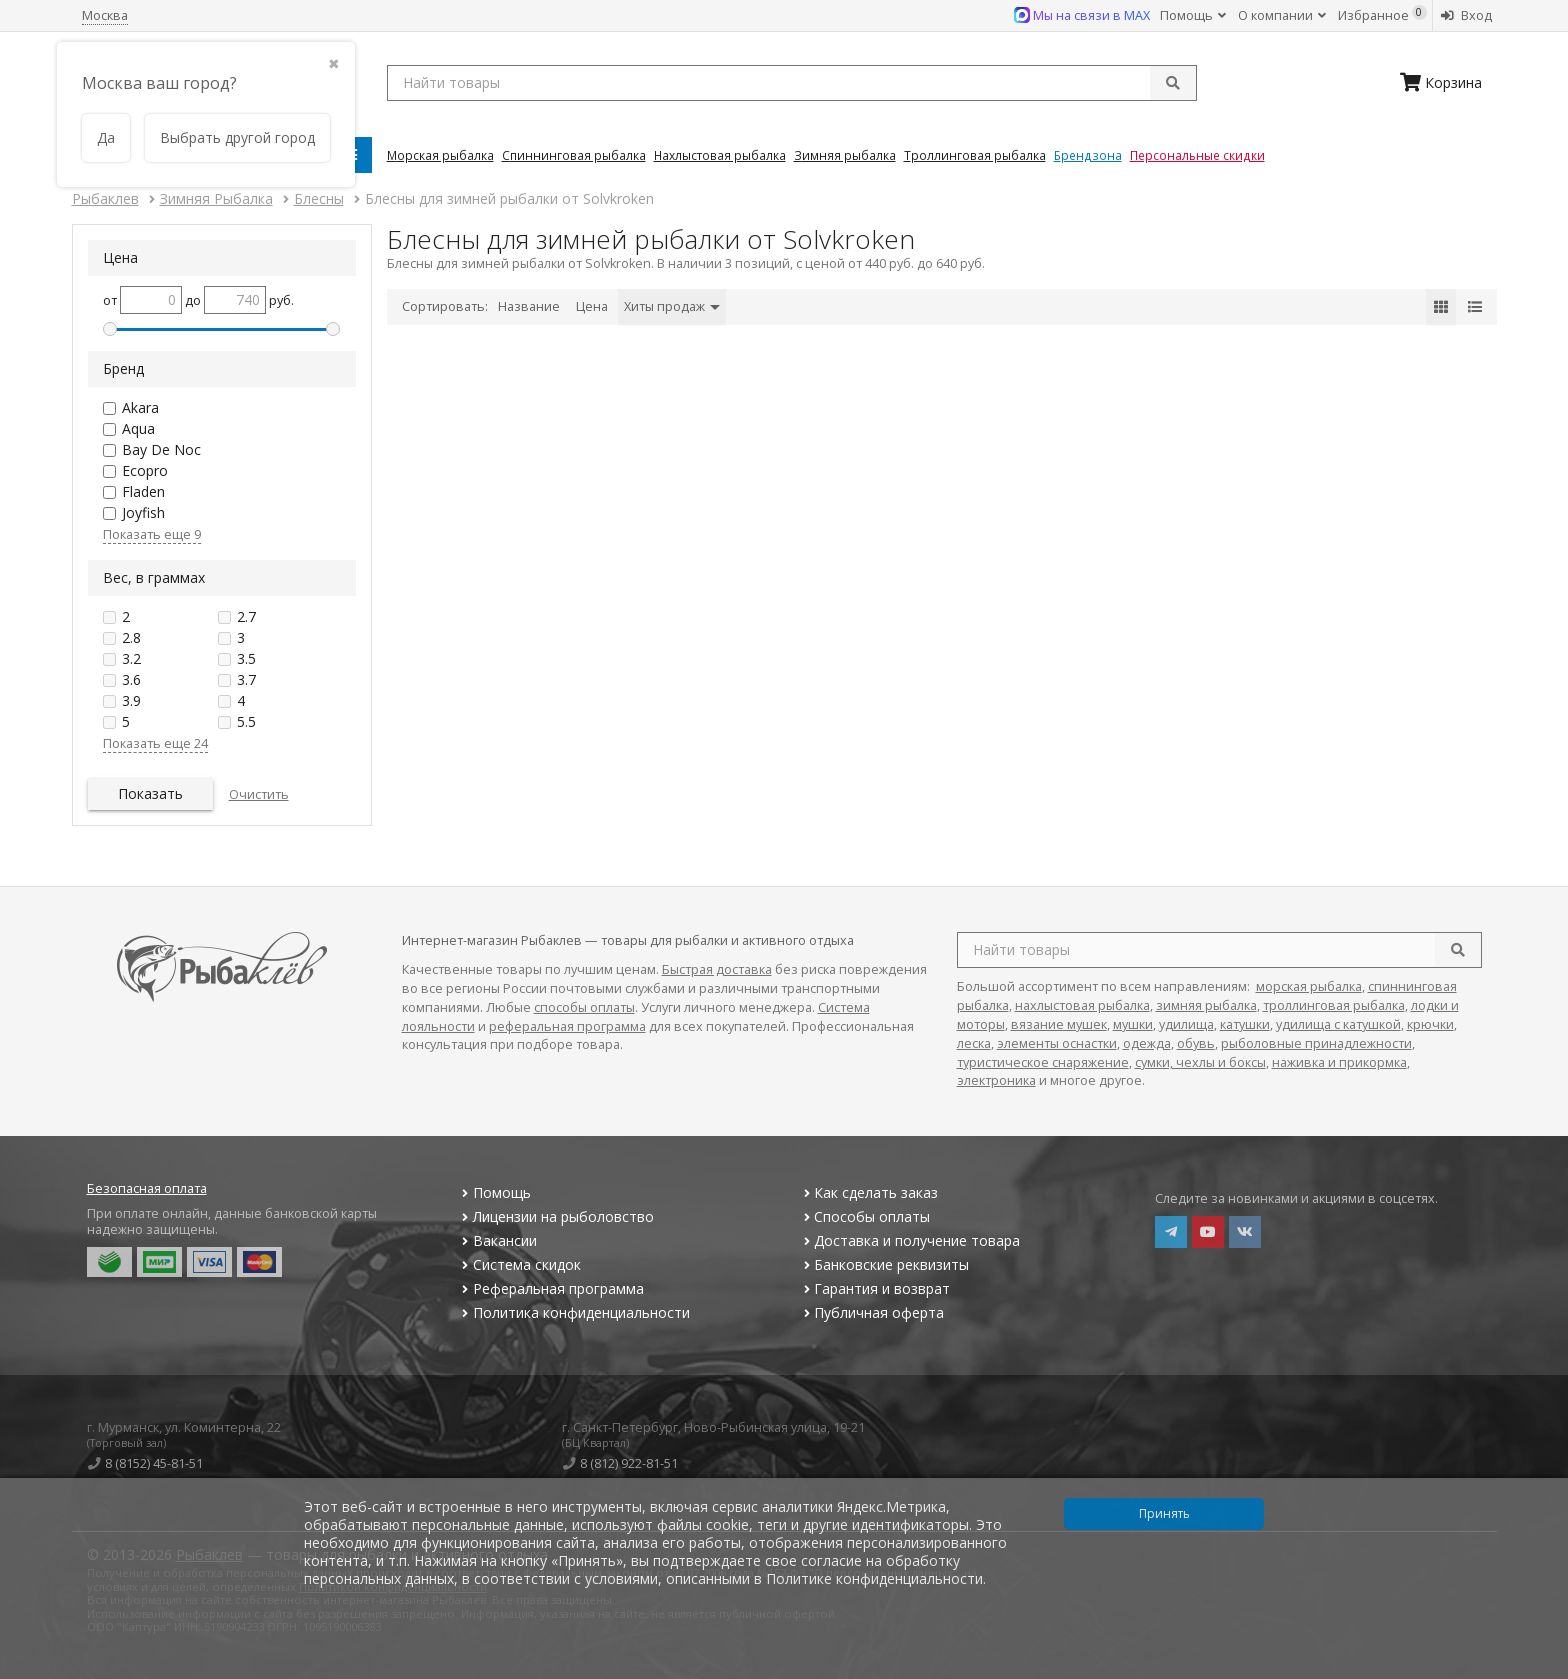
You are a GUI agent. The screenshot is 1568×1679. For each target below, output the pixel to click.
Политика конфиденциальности (574, 1312)
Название (529, 306)
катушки (1245, 1024)
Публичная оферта (871, 1312)
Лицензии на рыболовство (556, 1216)
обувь (1196, 1043)
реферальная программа (567, 1026)
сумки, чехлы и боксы (1200, 1062)
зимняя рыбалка (1206, 1005)
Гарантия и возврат (874, 1288)
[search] (1458, 950)
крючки (1430, 1024)
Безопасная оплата (147, 1188)
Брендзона (1088, 155)
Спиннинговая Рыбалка (574, 155)
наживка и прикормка (1339, 1062)
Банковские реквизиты (884, 1264)
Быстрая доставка (717, 969)
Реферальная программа (551, 1288)
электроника (996, 1080)
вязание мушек (1059, 1024)
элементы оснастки (1057, 1043)
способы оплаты (584, 1007)
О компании (1282, 15)
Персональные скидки (1197, 155)
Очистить (259, 794)
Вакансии (497, 1240)
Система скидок (519, 1264)
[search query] (792, 83)
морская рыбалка (1309, 986)
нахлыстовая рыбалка (1082, 1005)
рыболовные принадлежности (1316, 1043)
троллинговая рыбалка (1334, 1005)
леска (974, 1043)
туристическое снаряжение (1043, 1062)
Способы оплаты (864, 1216)
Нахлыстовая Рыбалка (720, 155)
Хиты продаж (672, 306)
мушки (1133, 1024)
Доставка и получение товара (909, 1240)
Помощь (1193, 15)
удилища (1186, 1024)
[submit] (1173, 83)
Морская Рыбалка (440, 155)
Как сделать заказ (868, 1192)
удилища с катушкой (1338, 1024)
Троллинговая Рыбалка (975, 155)
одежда (1147, 1043)
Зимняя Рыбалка (845, 155)
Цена (592, 306)
